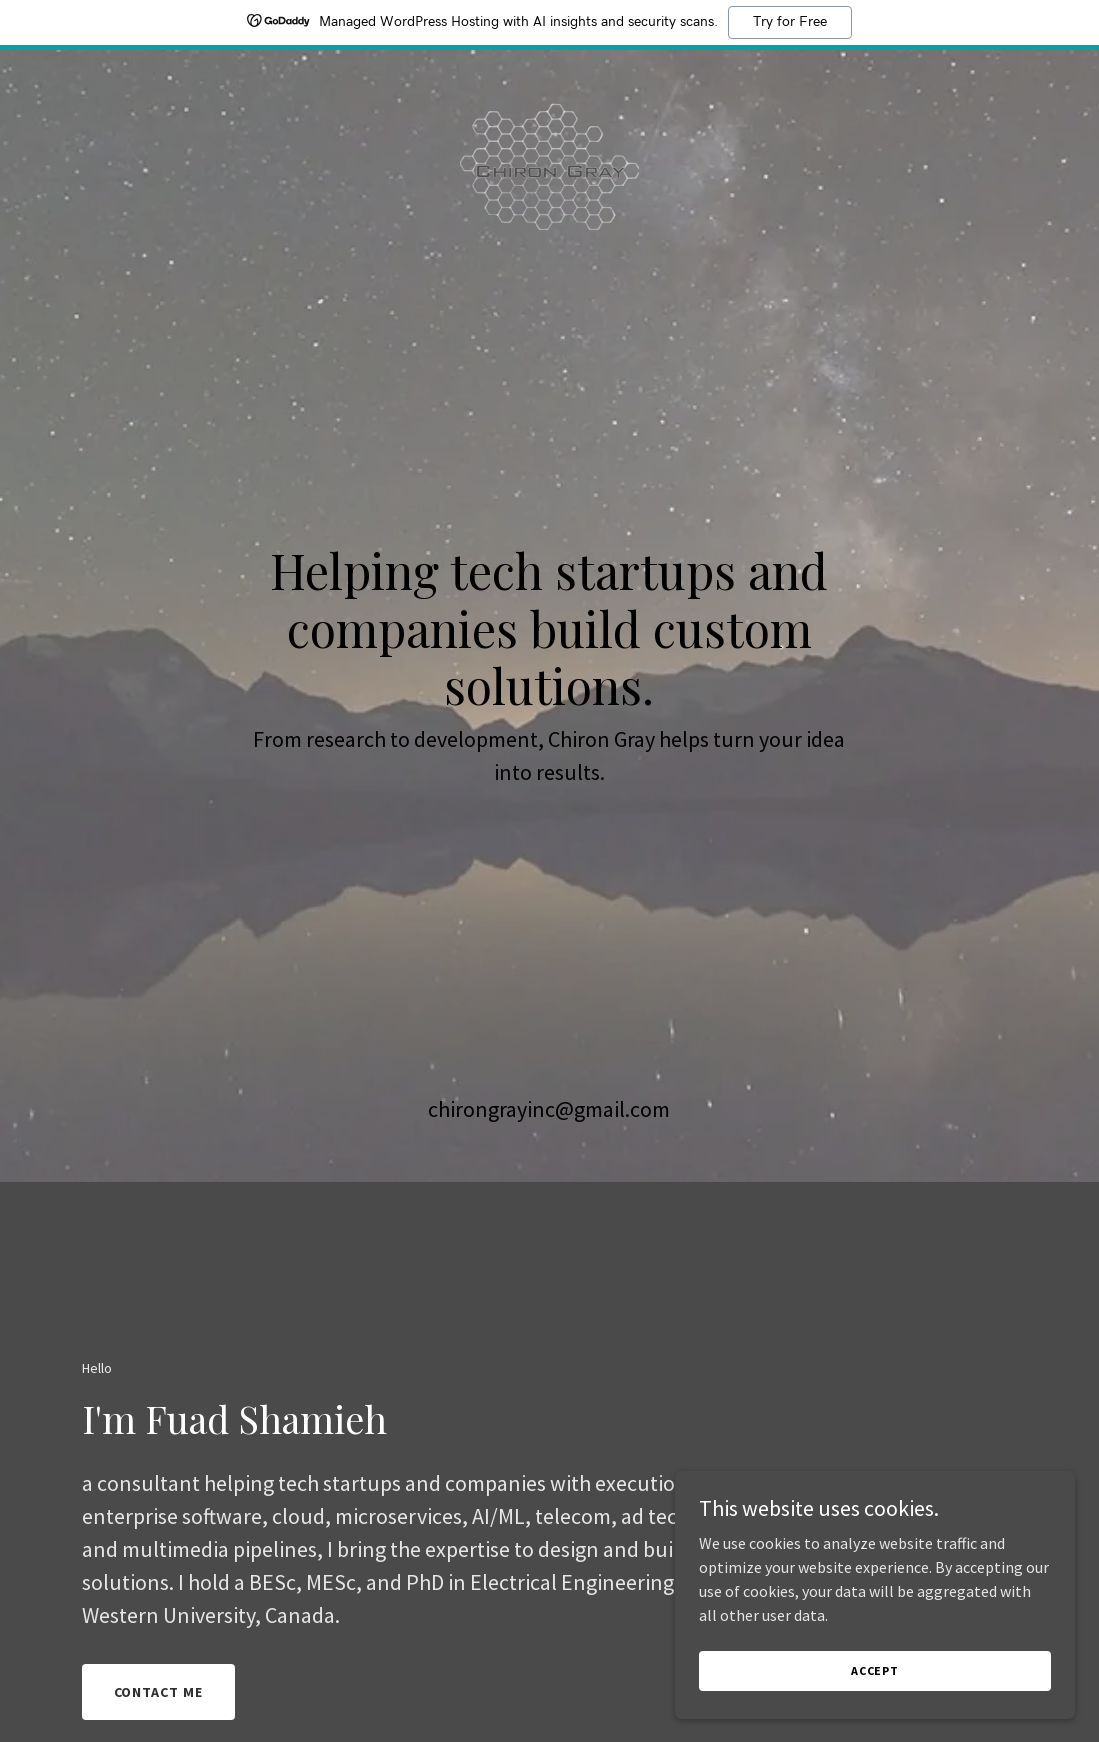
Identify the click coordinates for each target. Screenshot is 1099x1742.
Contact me (159, 1692)
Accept (875, 1670)
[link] (550, 74)
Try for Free (790, 22)
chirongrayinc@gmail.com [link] (549, 1109)
